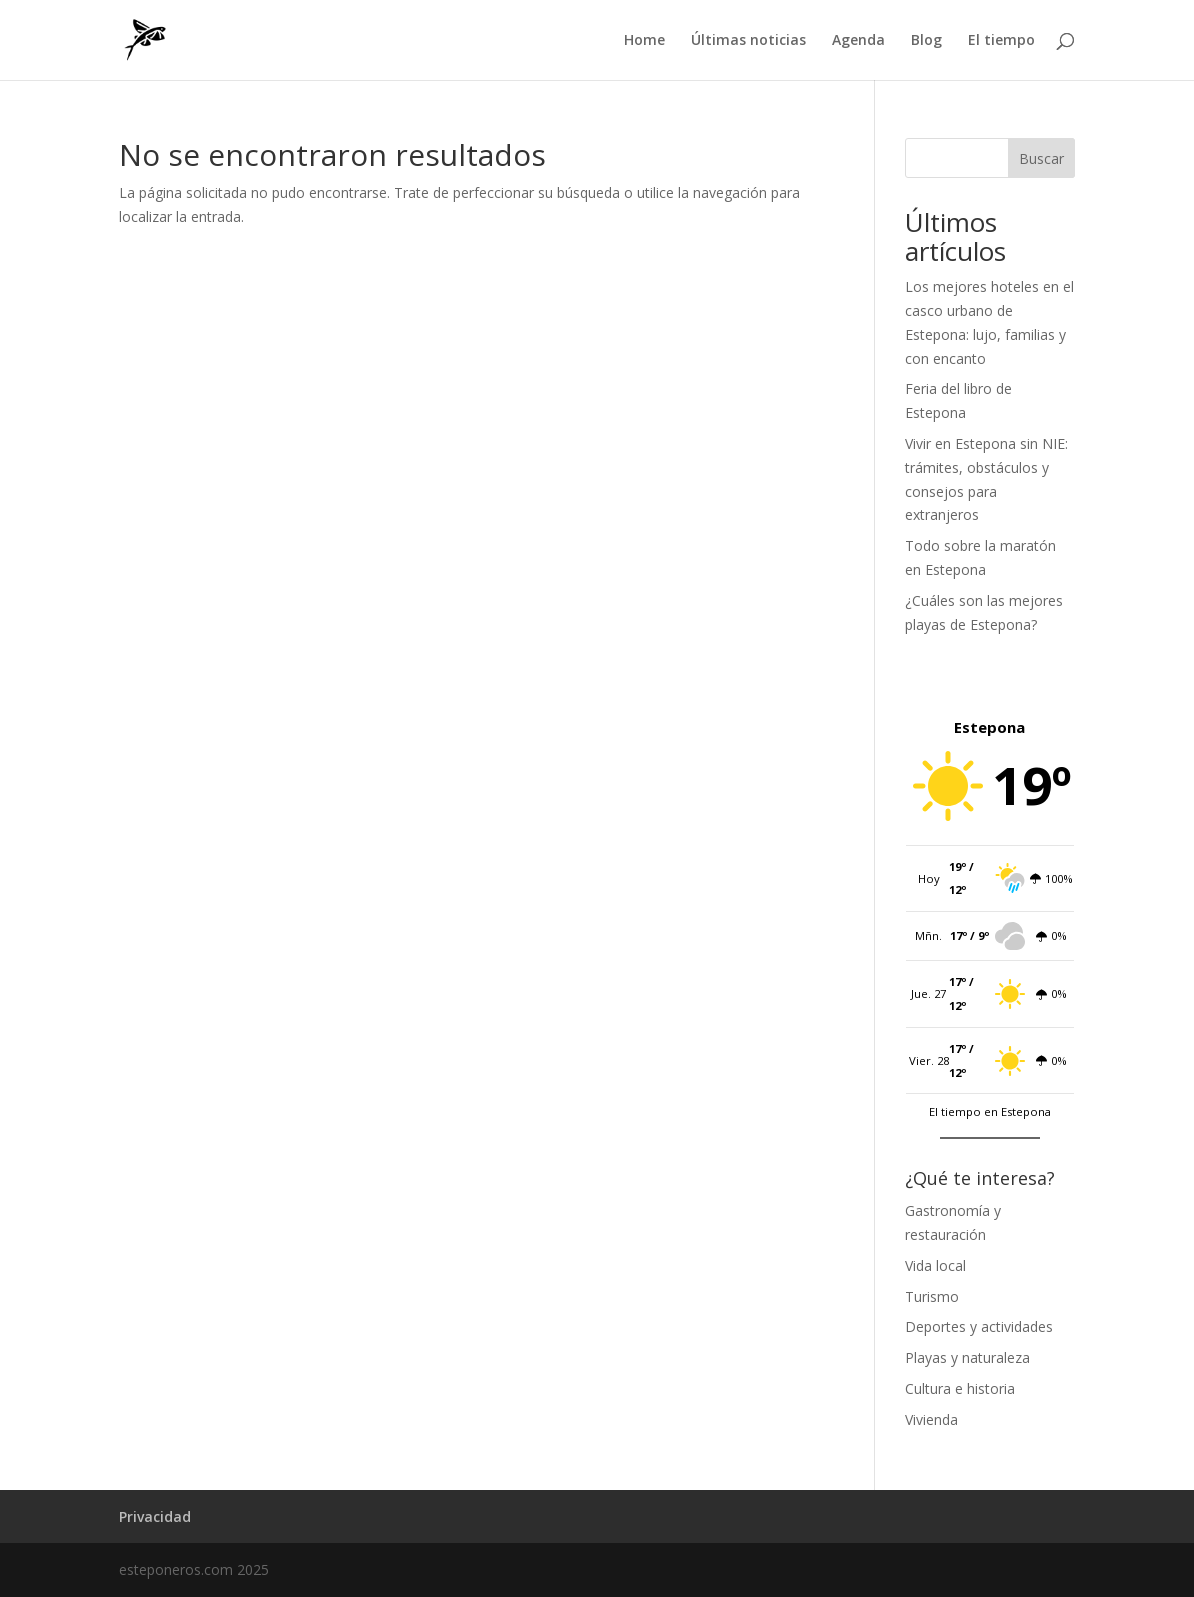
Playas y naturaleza (967, 1357)
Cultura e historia (960, 1388)
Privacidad (155, 1516)
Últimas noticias (748, 41)
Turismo (932, 1296)
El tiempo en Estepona (990, 1111)
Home (644, 41)
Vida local (935, 1265)
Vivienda (931, 1419)
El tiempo (1001, 41)
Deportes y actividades (979, 1326)
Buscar (1041, 158)
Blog (926, 41)
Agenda (858, 41)
